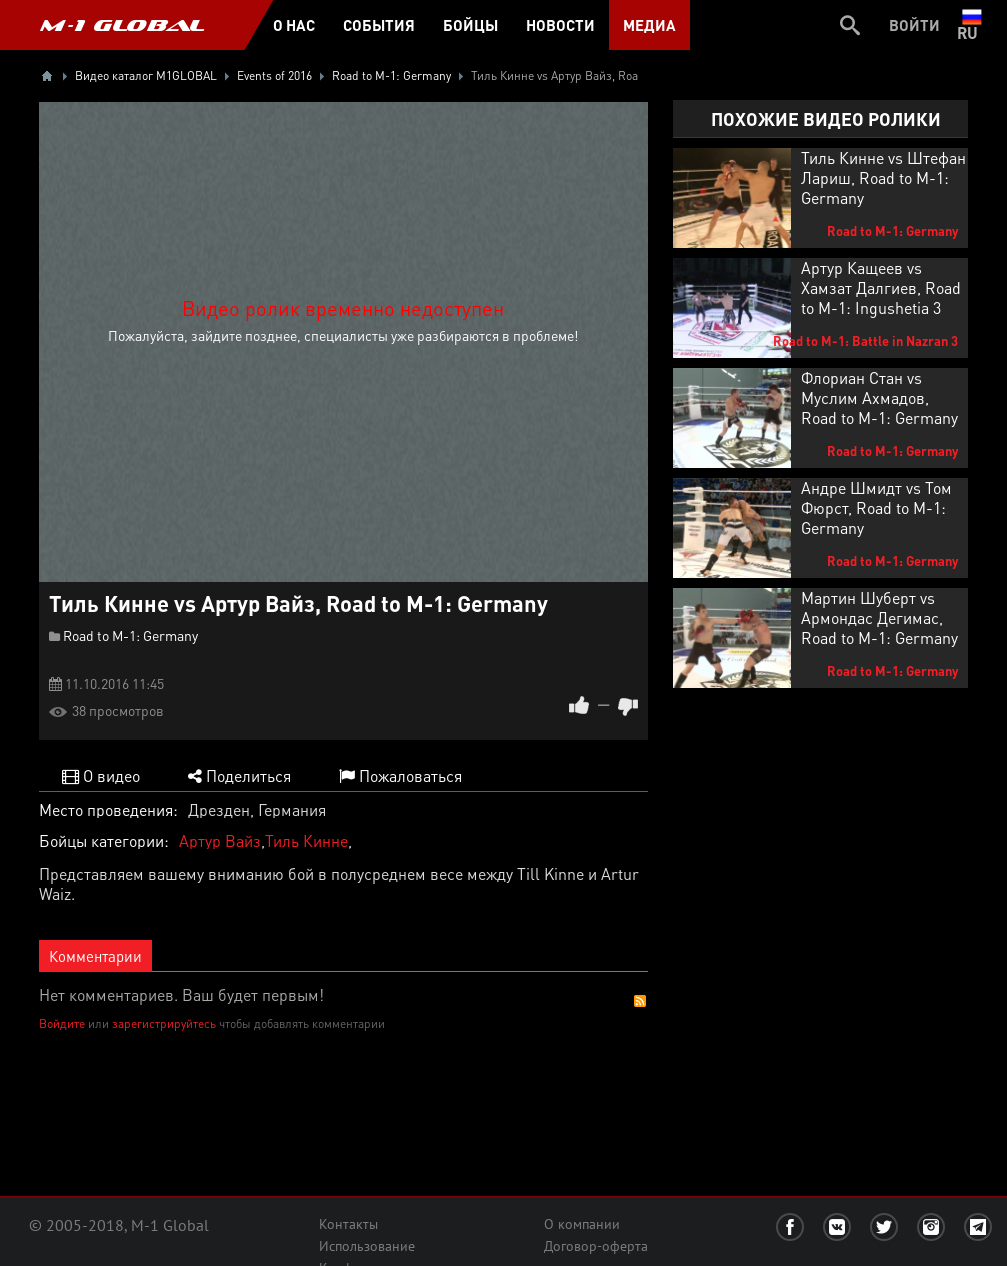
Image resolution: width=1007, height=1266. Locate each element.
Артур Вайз (220, 840)
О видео (101, 775)
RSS (640, 1001)
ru (971, 25)
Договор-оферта (596, 1246)
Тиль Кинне (306, 840)
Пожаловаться (400, 775)
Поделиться (239, 775)
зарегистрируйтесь (164, 1023)
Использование (367, 1246)
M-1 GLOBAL (122, 25)
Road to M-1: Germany (130, 635)
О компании (582, 1224)
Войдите (62, 1023)
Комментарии (95, 956)
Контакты (348, 1224)
